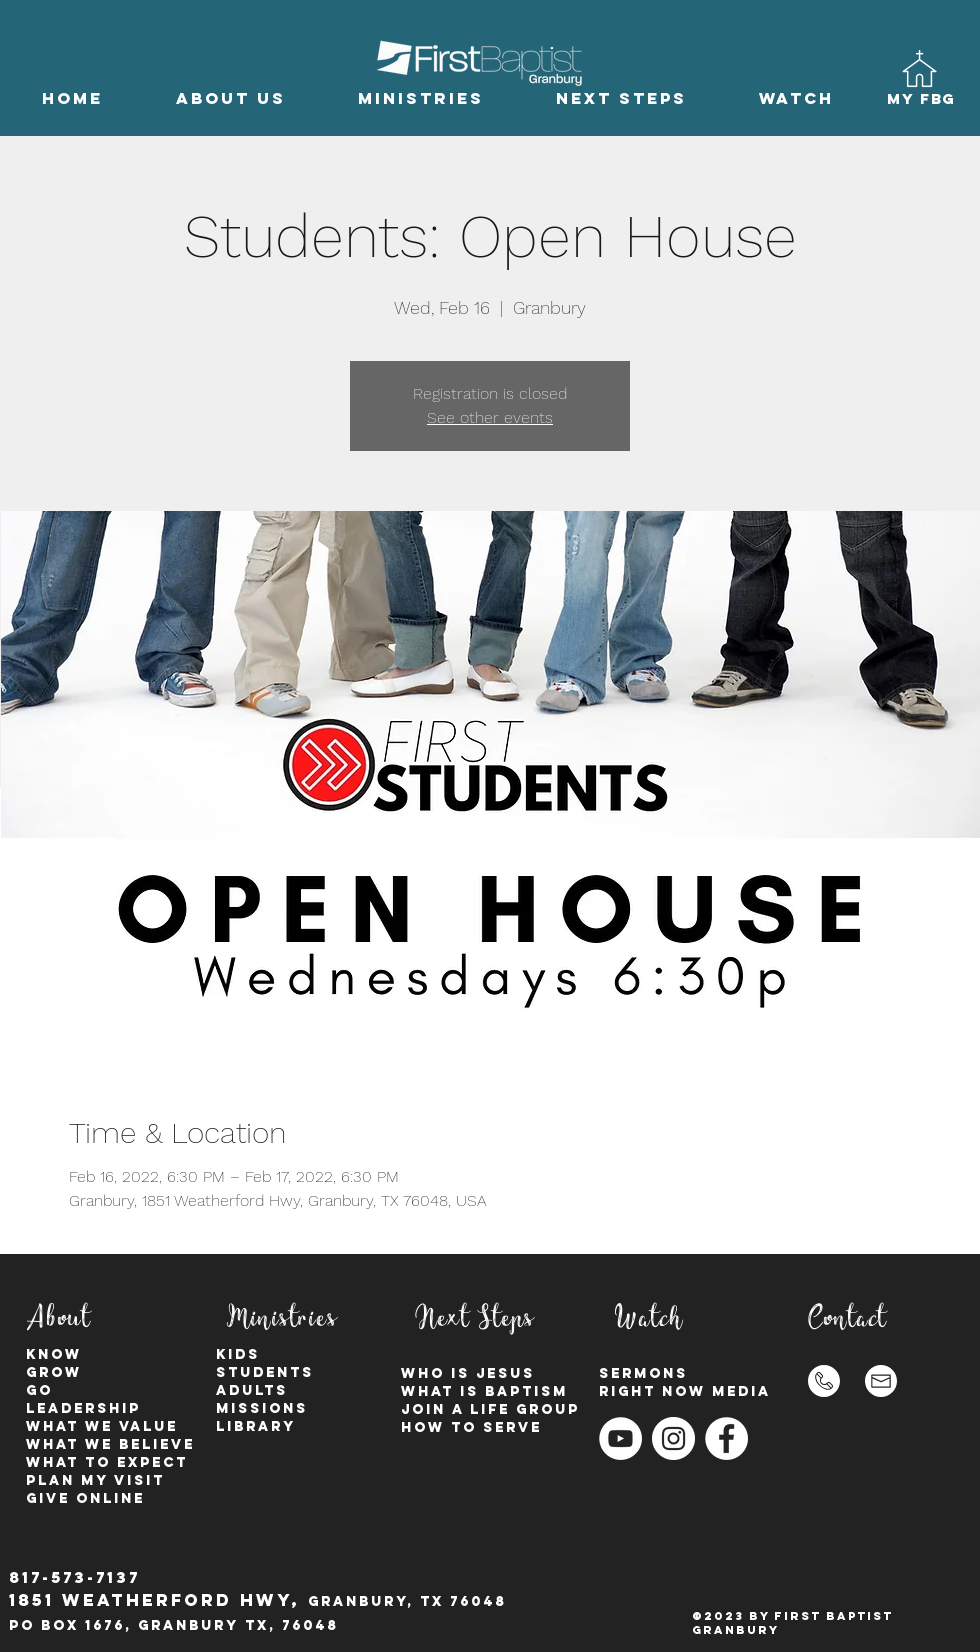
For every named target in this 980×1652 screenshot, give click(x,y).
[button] (230, 98)
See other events (490, 417)
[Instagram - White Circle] (673, 1438)
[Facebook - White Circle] (726, 1438)
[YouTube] (620, 1438)
